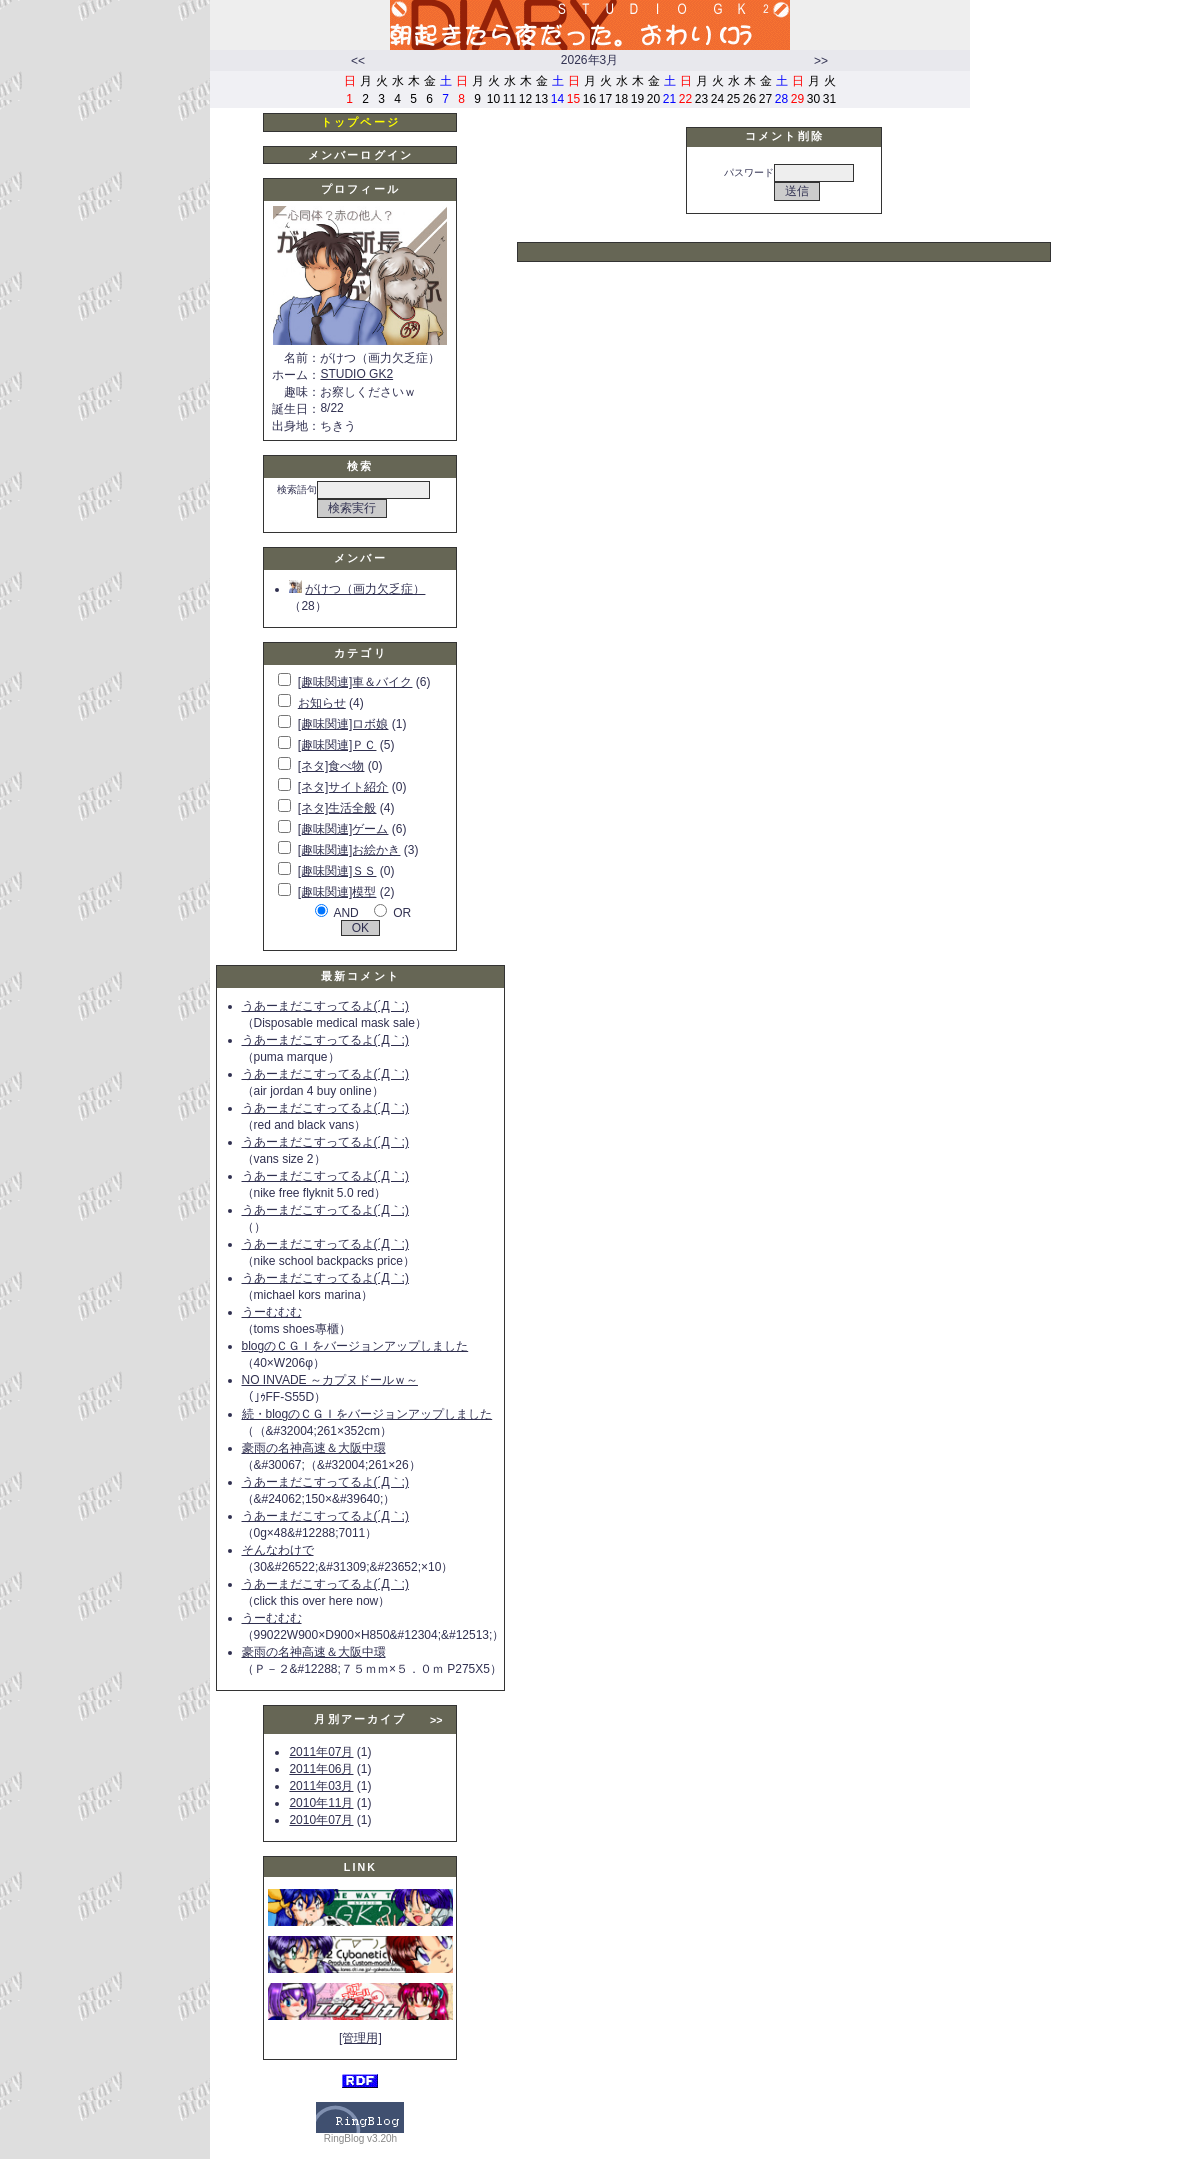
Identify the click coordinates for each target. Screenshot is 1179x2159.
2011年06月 (321, 1769)
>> (821, 61)
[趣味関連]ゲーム (343, 829)
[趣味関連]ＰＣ (337, 745)
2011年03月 (321, 1786)
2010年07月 (321, 1820)
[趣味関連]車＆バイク (355, 682)
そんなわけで (278, 1550)
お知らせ (322, 703)
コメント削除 (784, 136)
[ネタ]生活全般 (337, 808)
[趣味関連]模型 (337, 892)
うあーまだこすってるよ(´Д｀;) (325, 1006)
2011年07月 (321, 1752)
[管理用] (360, 2038)
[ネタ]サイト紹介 (343, 787)
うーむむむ (272, 1312)
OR (402, 913)
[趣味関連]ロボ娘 (343, 724)
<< (358, 61)
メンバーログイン (360, 155)
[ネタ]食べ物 (331, 766)
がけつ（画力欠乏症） (357, 589)
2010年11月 (321, 1803)
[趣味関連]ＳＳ (337, 871)
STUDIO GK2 (356, 374)
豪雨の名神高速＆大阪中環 (314, 1448)
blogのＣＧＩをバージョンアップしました (355, 1346)
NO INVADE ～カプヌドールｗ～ (330, 1380)
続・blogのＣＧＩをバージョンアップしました (367, 1414)
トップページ (360, 122)
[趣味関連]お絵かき (349, 850)
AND (345, 913)
